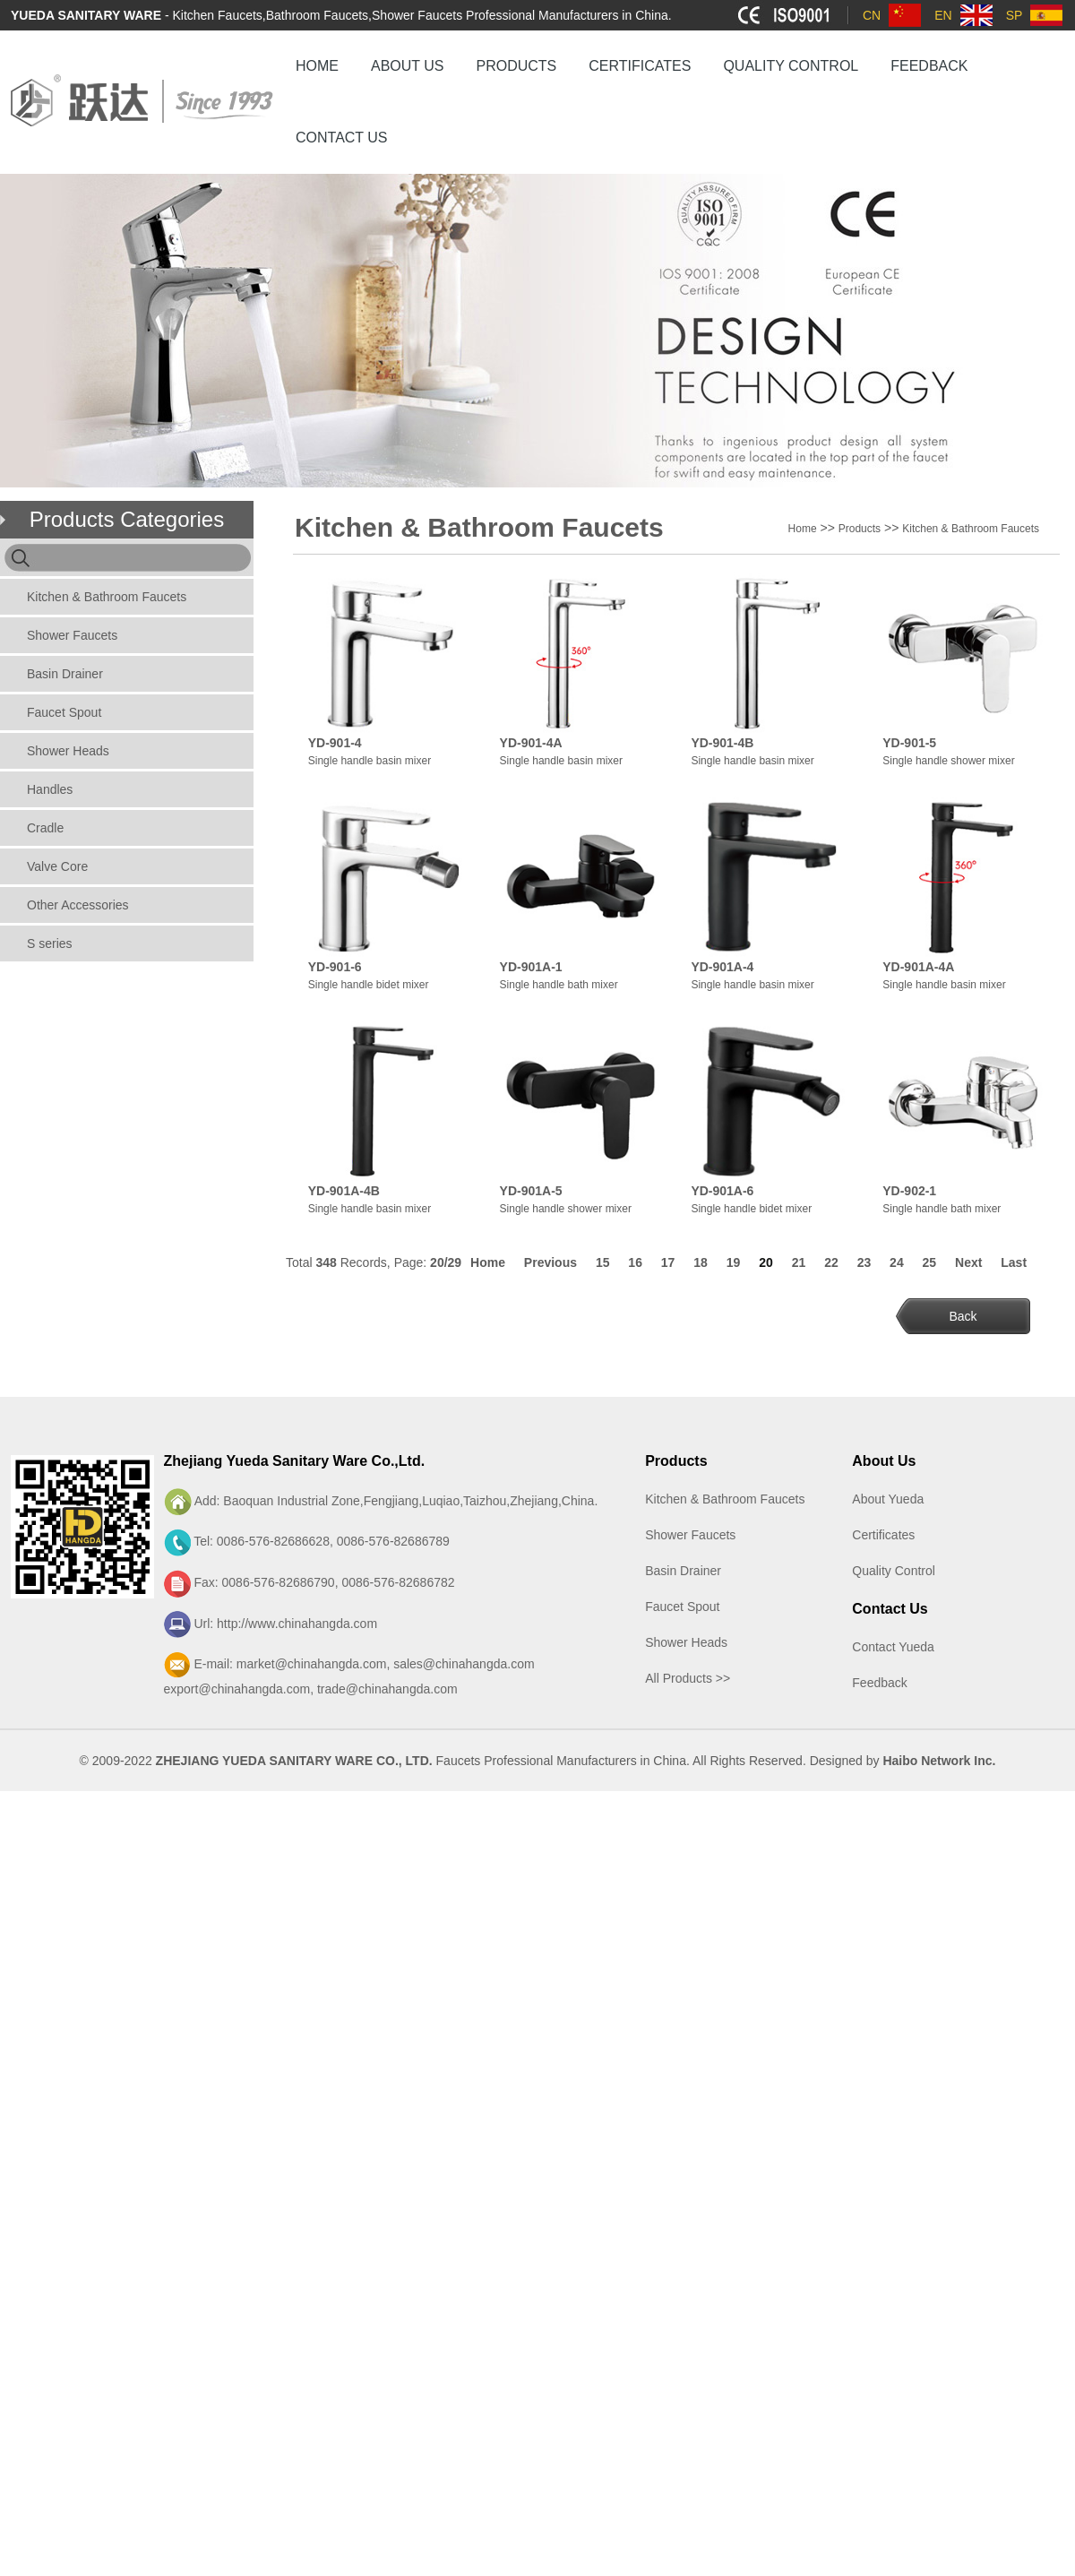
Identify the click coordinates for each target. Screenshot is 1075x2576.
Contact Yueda (893, 1647)
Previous (550, 1262)
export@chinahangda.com (237, 1689)
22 (831, 1262)
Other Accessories (78, 905)
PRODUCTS (517, 65)
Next (968, 1262)
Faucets (458, 1760)
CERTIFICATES (640, 65)
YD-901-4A (531, 743)
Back (962, 1316)
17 (668, 1262)
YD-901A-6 (722, 1191)
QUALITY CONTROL (790, 65)
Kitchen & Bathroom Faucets (106, 597)
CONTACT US (342, 137)
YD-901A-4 (722, 967)
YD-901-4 (335, 743)
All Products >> (687, 1678)
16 (635, 1262)
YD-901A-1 (531, 967)
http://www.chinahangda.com (297, 1623)
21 (799, 1262)
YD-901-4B (722, 743)
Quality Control (893, 1571)
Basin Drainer (65, 674)
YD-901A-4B (344, 1191)
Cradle (45, 828)
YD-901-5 (909, 743)
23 (864, 1262)
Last (1014, 1262)
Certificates (883, 1535)
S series (50, 943)
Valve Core (57, 866)
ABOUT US (407, 65)
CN (872, 15)
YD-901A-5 (531, 1191)
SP (1014, 15)
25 (930, 1262)
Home (802, 528)
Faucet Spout (64, 712)
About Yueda (888, 1499)
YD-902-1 (909, 1191)
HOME (317, 65)
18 (700, 1262)
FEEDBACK (929, 65)
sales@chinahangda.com (463, 1664)
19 (734, 1262)
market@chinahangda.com (311, 1664)
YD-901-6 (335, 967)
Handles (50, 789)
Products (859, 528)
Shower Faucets (72, 635)
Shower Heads (68, 751)
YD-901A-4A (918, 967)
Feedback (879, 1683)
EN (942, 15)
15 (603, 1262)
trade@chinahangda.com (387, 1689)
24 (897, 1262)
